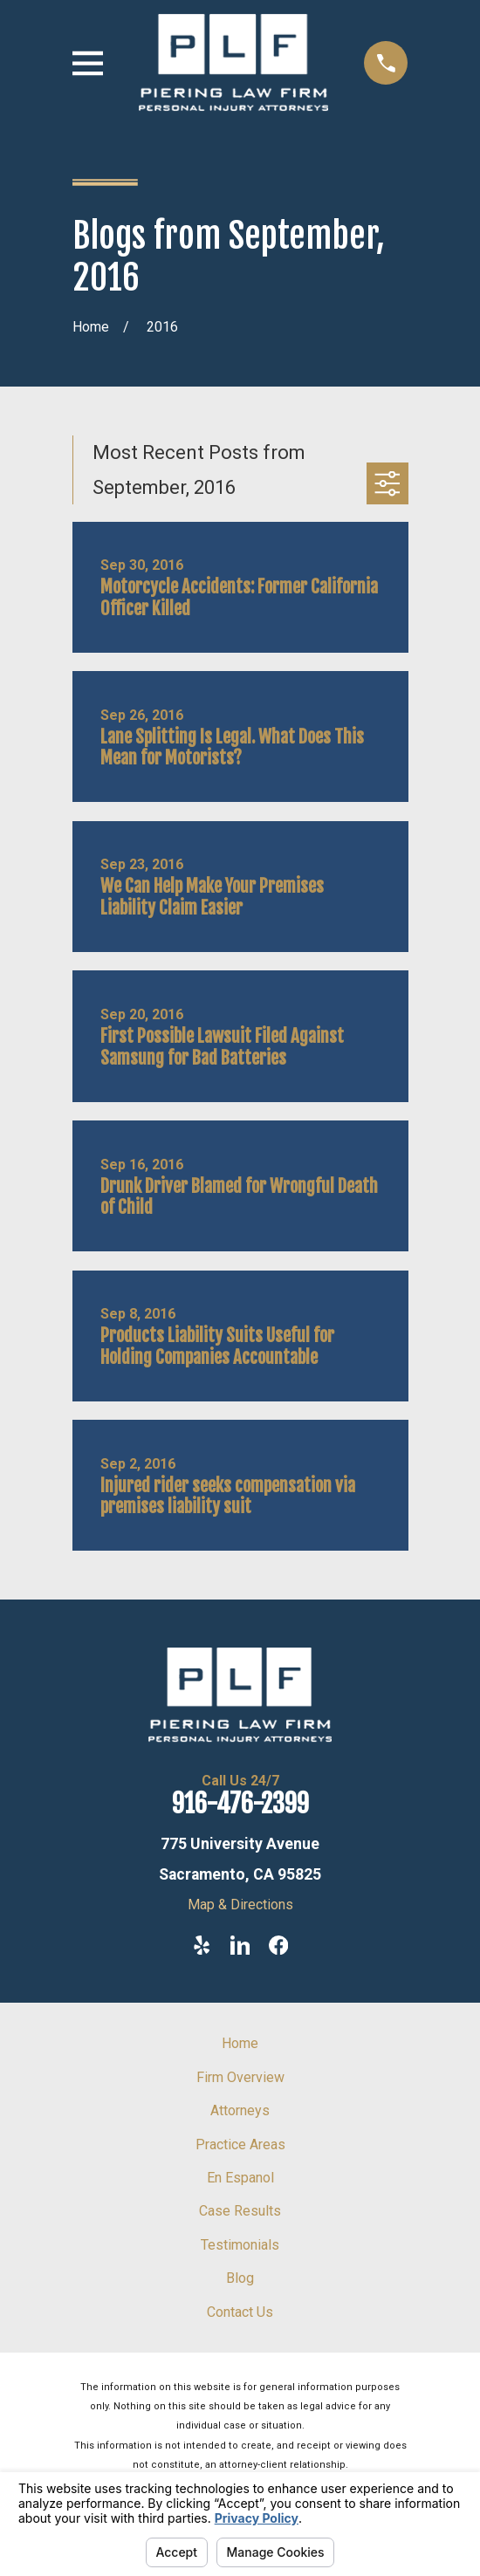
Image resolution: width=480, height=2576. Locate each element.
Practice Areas (240, 2144)
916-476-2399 (240, 1803)
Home (240, 2043)
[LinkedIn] (240, 1945)
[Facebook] (278, 1945)
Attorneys (240, 2110)
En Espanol (240, 2177)
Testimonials (240, 2245)
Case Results (240, 2211)
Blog (240, 2278)
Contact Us (240, 2312)
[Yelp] (201, 1945)
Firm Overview (240, 2077)
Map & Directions (240, 1904)
